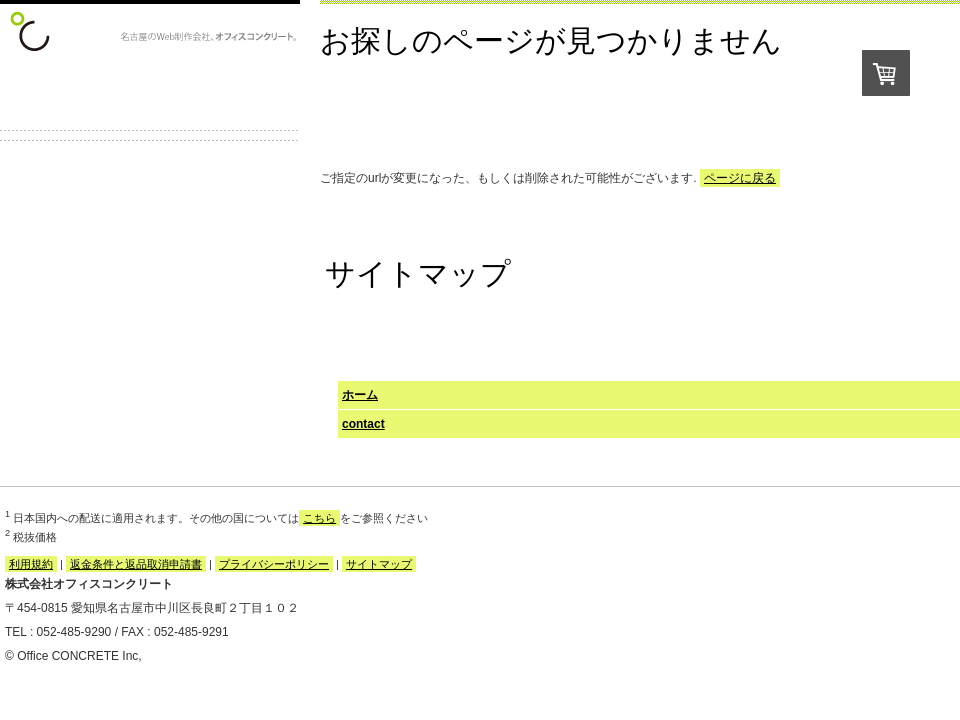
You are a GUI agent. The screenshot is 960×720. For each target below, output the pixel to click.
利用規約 (31, 564)
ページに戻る (740, 178)
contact (363, 424)
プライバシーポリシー (274, 564)
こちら (319, 518)
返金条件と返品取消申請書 (136, 564)
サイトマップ (379, 564)
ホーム (360, 395)
